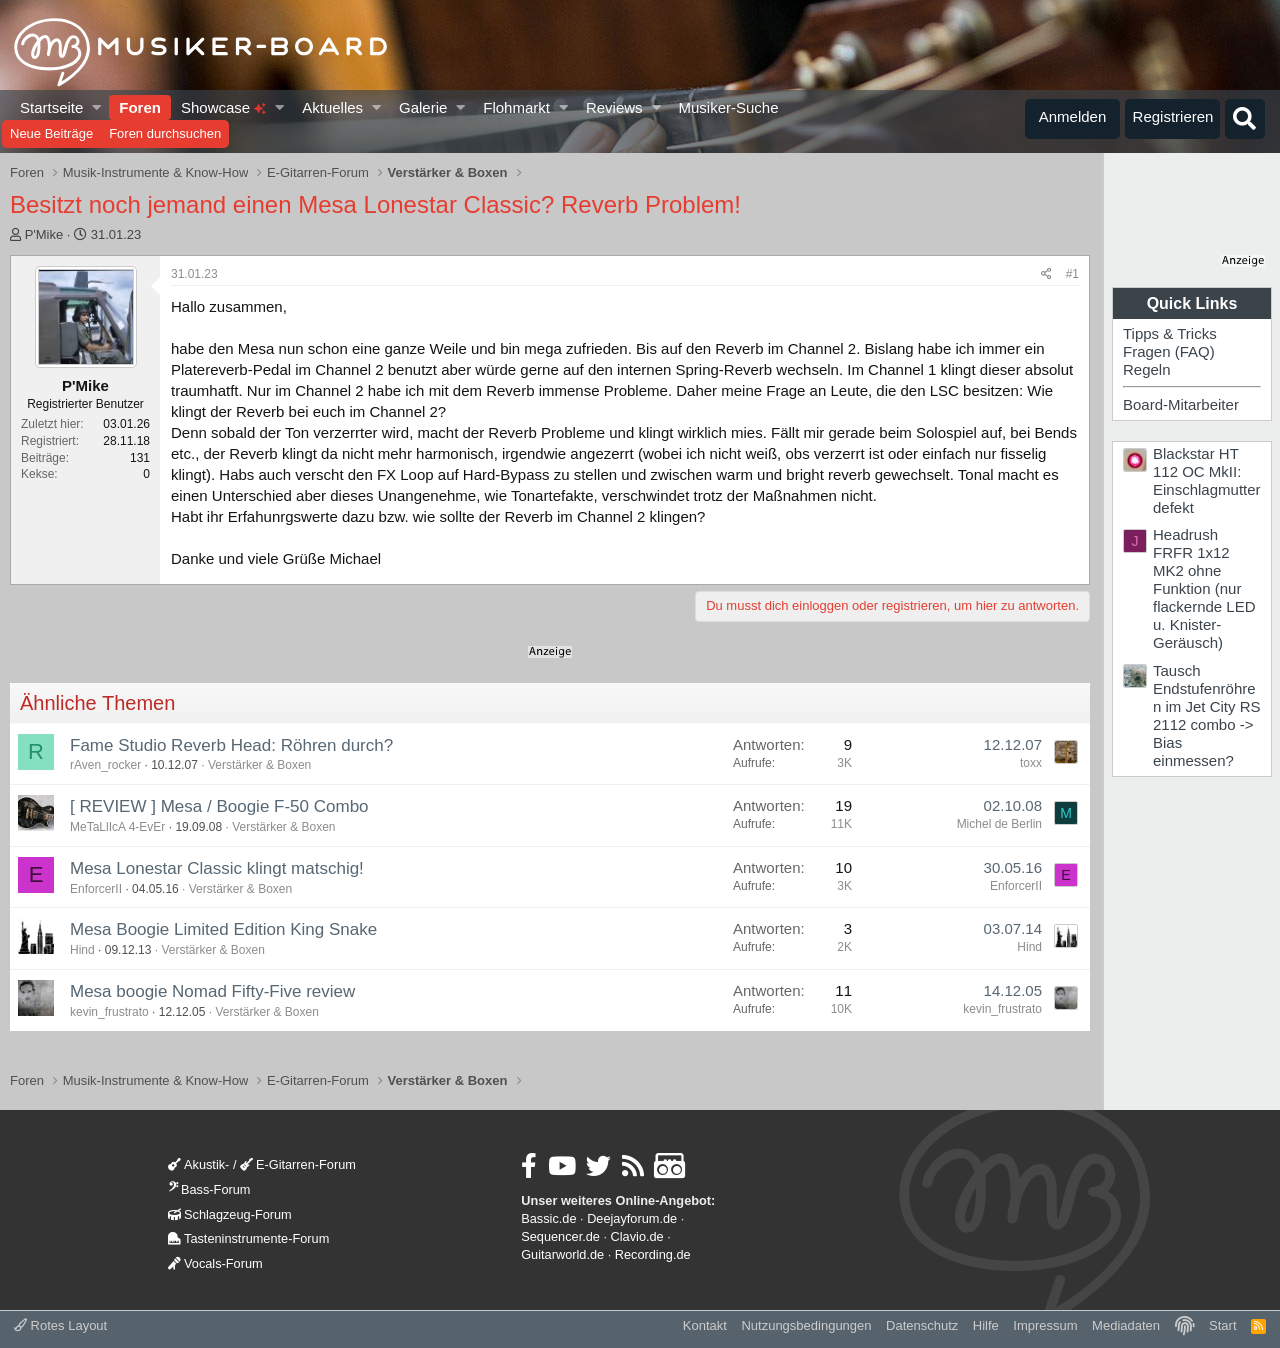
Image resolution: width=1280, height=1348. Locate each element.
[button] (97, 107)
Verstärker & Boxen (259, 765)
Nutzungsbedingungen (806, 1325)
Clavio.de (637, 1236)
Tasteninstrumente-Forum (248, 1238)
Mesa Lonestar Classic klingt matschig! (217, 868)
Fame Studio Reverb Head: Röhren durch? (231, 745)
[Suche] (1245, 119)
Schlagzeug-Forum (230, 1214)
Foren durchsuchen (165, 133)
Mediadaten (1126, 1325)
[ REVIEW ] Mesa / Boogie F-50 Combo (219, 806)
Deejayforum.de (632, 1218)
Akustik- (198, 1164)
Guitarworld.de (562, 1254)
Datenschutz (922, 1325)
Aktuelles (332, 107)
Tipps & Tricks (1170, 333)
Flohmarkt (516, 107)
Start (1222, 1325)
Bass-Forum (209, 1189)
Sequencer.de (560, 1236)
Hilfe (986, 1325)
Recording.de (653, 1254)
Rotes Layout (60, 1325)
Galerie (423, 107)
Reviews (614, 107)
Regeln (1147, 369)
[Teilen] (1046, 274)
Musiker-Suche (728, 107)
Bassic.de (548, 1218)
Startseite (51, 107)
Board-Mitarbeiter (1181, 404)
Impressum (1045, 1325)
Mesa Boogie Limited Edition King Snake (223, 929)
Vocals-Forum (215, 1263)
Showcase (223, 107)
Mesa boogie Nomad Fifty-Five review (212, 991)
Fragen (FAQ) (1169, 351)
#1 (1072, 274)
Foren (140, 107)
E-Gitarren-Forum (298, 1164)
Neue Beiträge (51, 133)
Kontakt (705, 1325)
